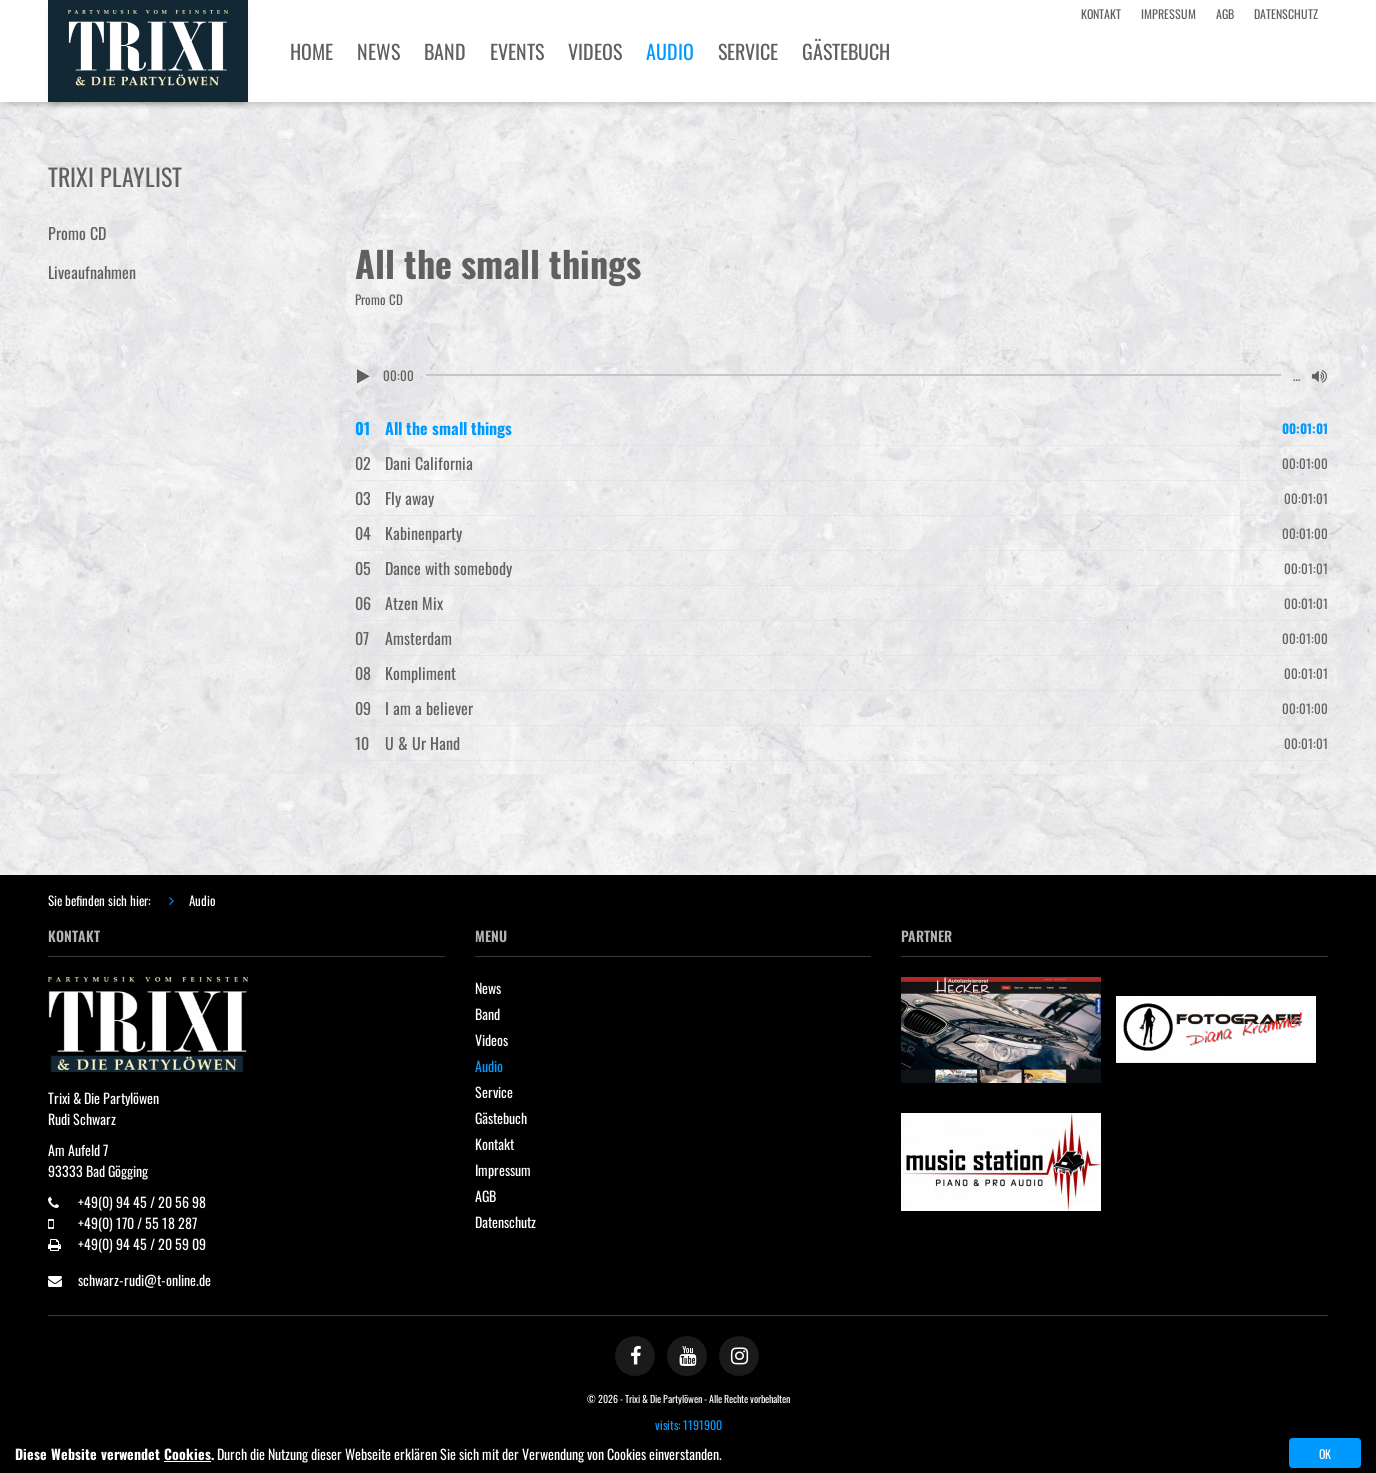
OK (1325, 1453)
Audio (202, 900)
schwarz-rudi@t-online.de (144, 1279)
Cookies (187, 1453)
